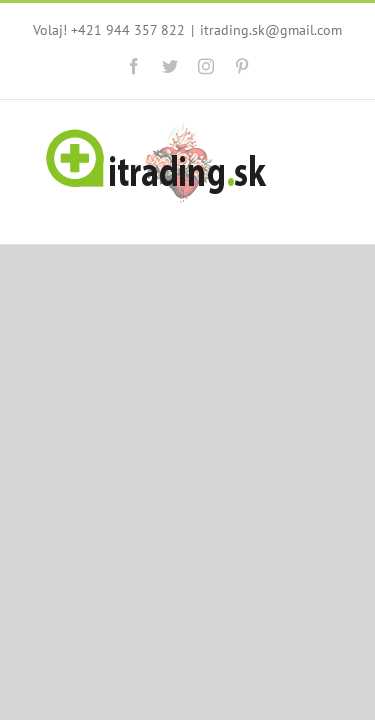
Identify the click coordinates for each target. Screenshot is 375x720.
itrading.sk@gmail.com (188, 48)
